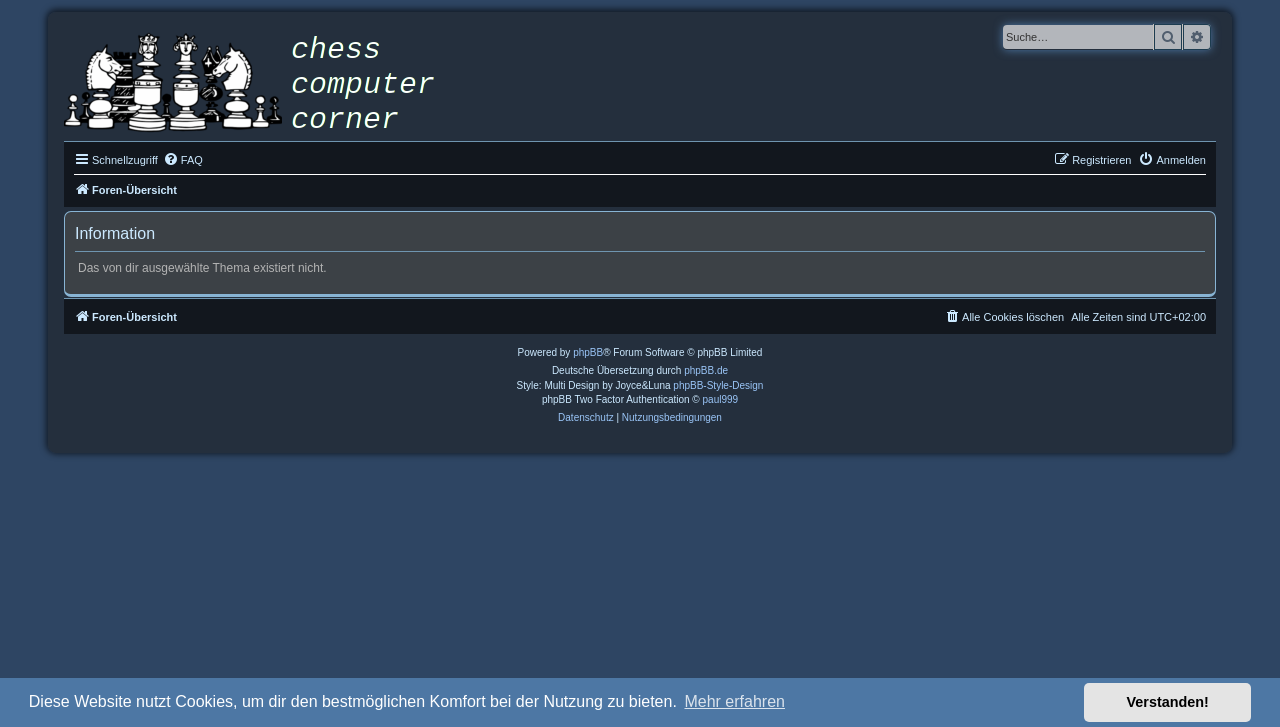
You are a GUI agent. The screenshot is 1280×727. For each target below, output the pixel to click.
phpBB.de (706, 370)
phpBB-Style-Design (718, 385)
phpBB (588, 352)
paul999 (721, 399)
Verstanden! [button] (1168, 702)
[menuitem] (183, 160)
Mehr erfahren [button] (734, 701)
